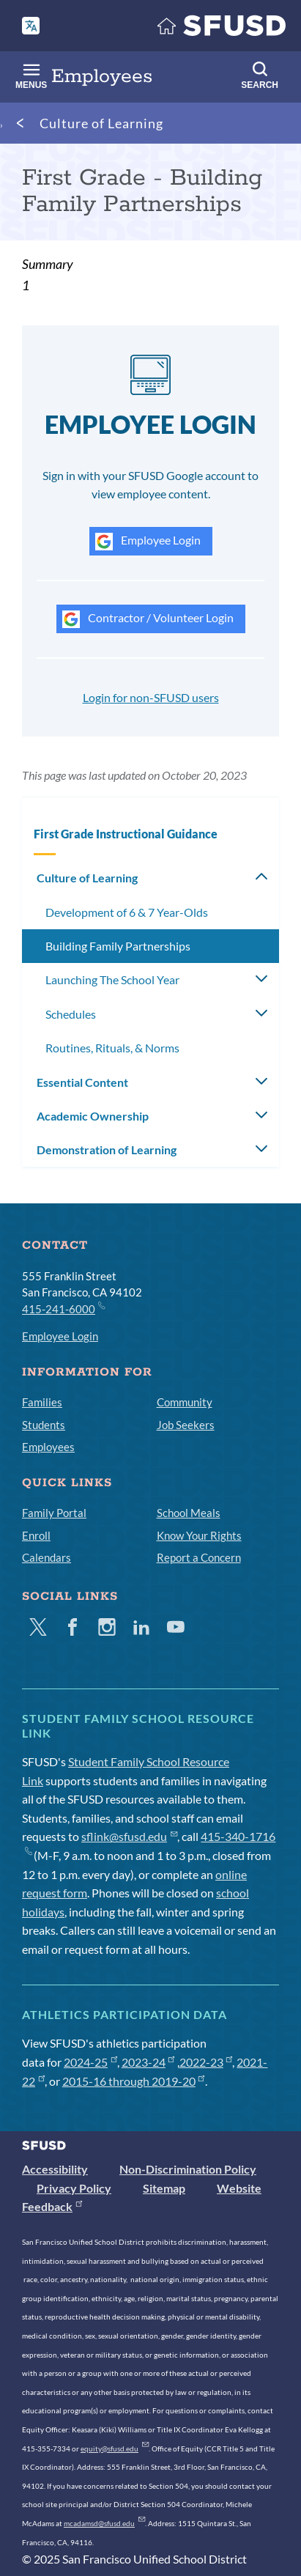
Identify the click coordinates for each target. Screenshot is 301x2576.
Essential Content (82, 1082)
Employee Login (148, 541)
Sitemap (164, 2188)
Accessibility (55, 2169)
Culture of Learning (101, 123)
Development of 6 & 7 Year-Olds (126, 912)
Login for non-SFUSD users (151, 697)
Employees (48, 1446)
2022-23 (206, 2062)
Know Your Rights (199, 1535)
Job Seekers (186, 1424)
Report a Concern (199, 1557)
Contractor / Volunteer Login (148, 619)
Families (42, 1402)
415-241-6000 (63, 1308)
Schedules (70, 1014)
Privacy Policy (74, 2188)
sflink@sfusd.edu (129, 1836)
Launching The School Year (112, 979)
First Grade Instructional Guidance (126, 834)
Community (184, 1402)
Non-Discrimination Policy (187, 2169)
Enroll (36, 1535)
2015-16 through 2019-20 (133, 2081)
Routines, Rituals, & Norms (112, 1048)
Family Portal (54, 1512)
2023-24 (148, 2062)
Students (43, 1424)
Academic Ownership (93, 1116)
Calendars (46, 1557)
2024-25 (90, 2062)
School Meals (188, 1512)
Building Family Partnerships (117, 946)
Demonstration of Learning (106, 1149)
